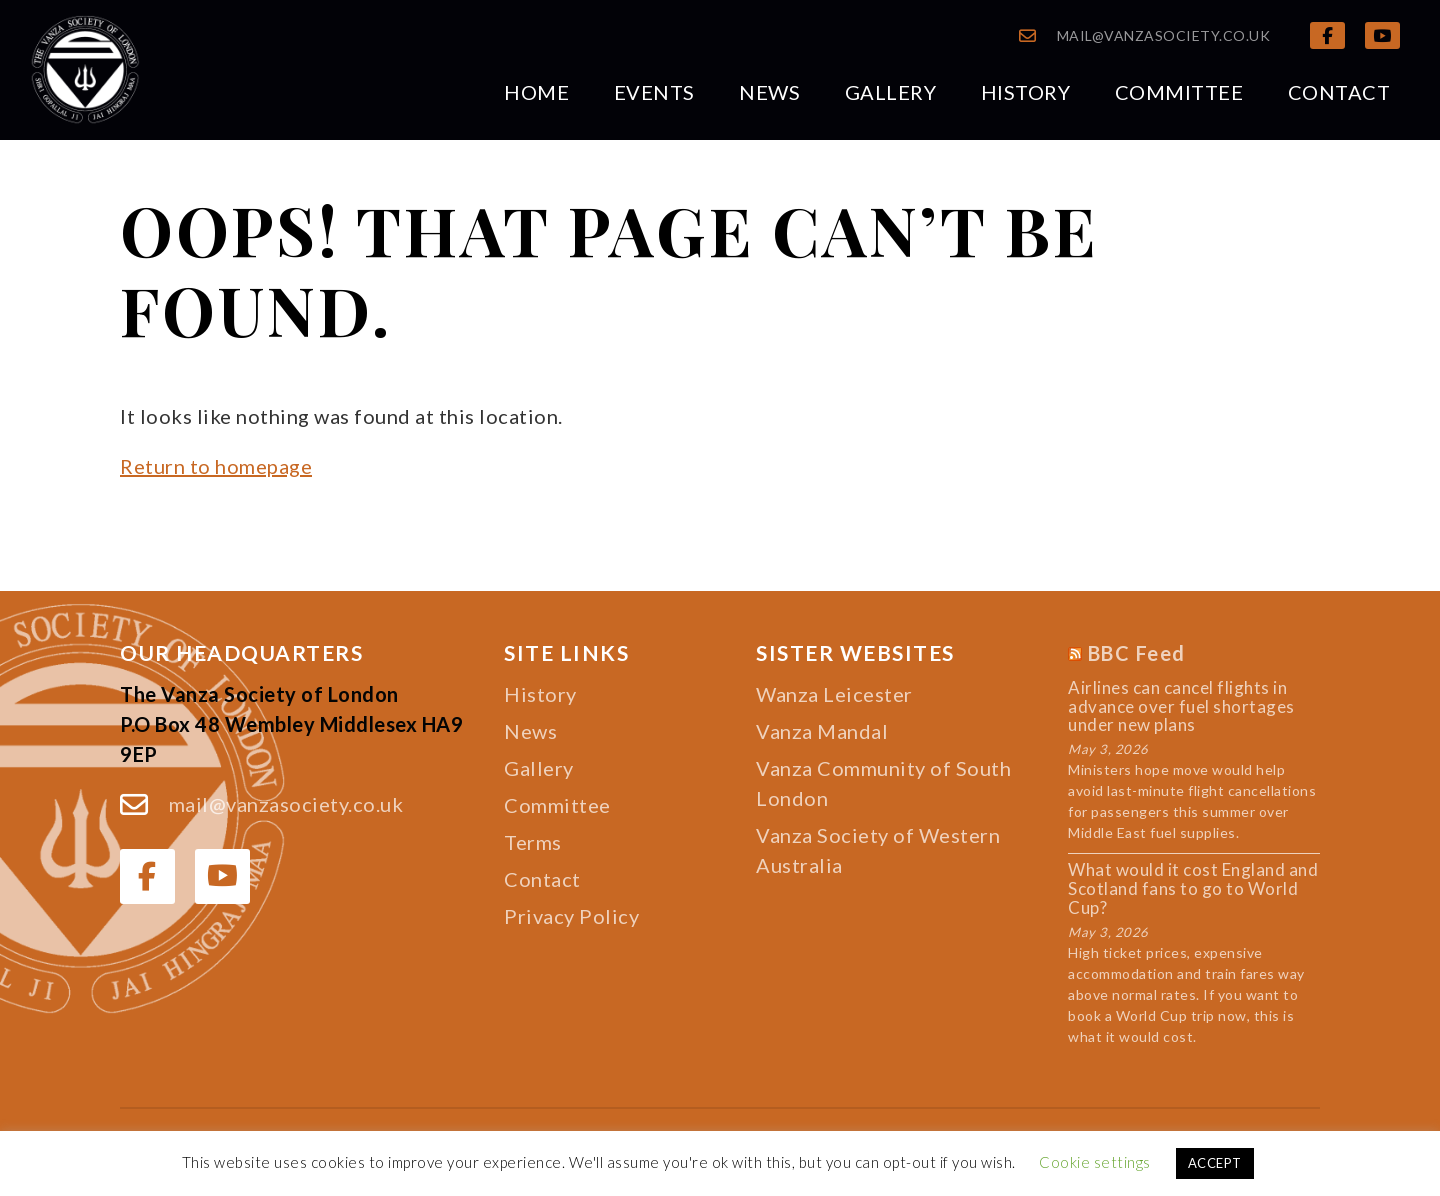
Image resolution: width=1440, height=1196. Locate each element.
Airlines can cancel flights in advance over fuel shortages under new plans (1181, 707)
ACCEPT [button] (1215, 1163)
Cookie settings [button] (1095, 1162)
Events (654, 92)
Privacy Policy (571, 916)
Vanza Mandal (822, 731)
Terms (533, 842)
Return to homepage (216, 466)
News (769, 92)
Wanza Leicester (834, 694)
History (1026, 92)
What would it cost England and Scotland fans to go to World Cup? (1193, 889)
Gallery (891, 92)
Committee (1179, 92)
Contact (1339, 92)
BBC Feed (1137, 653)
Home (536, 92)
